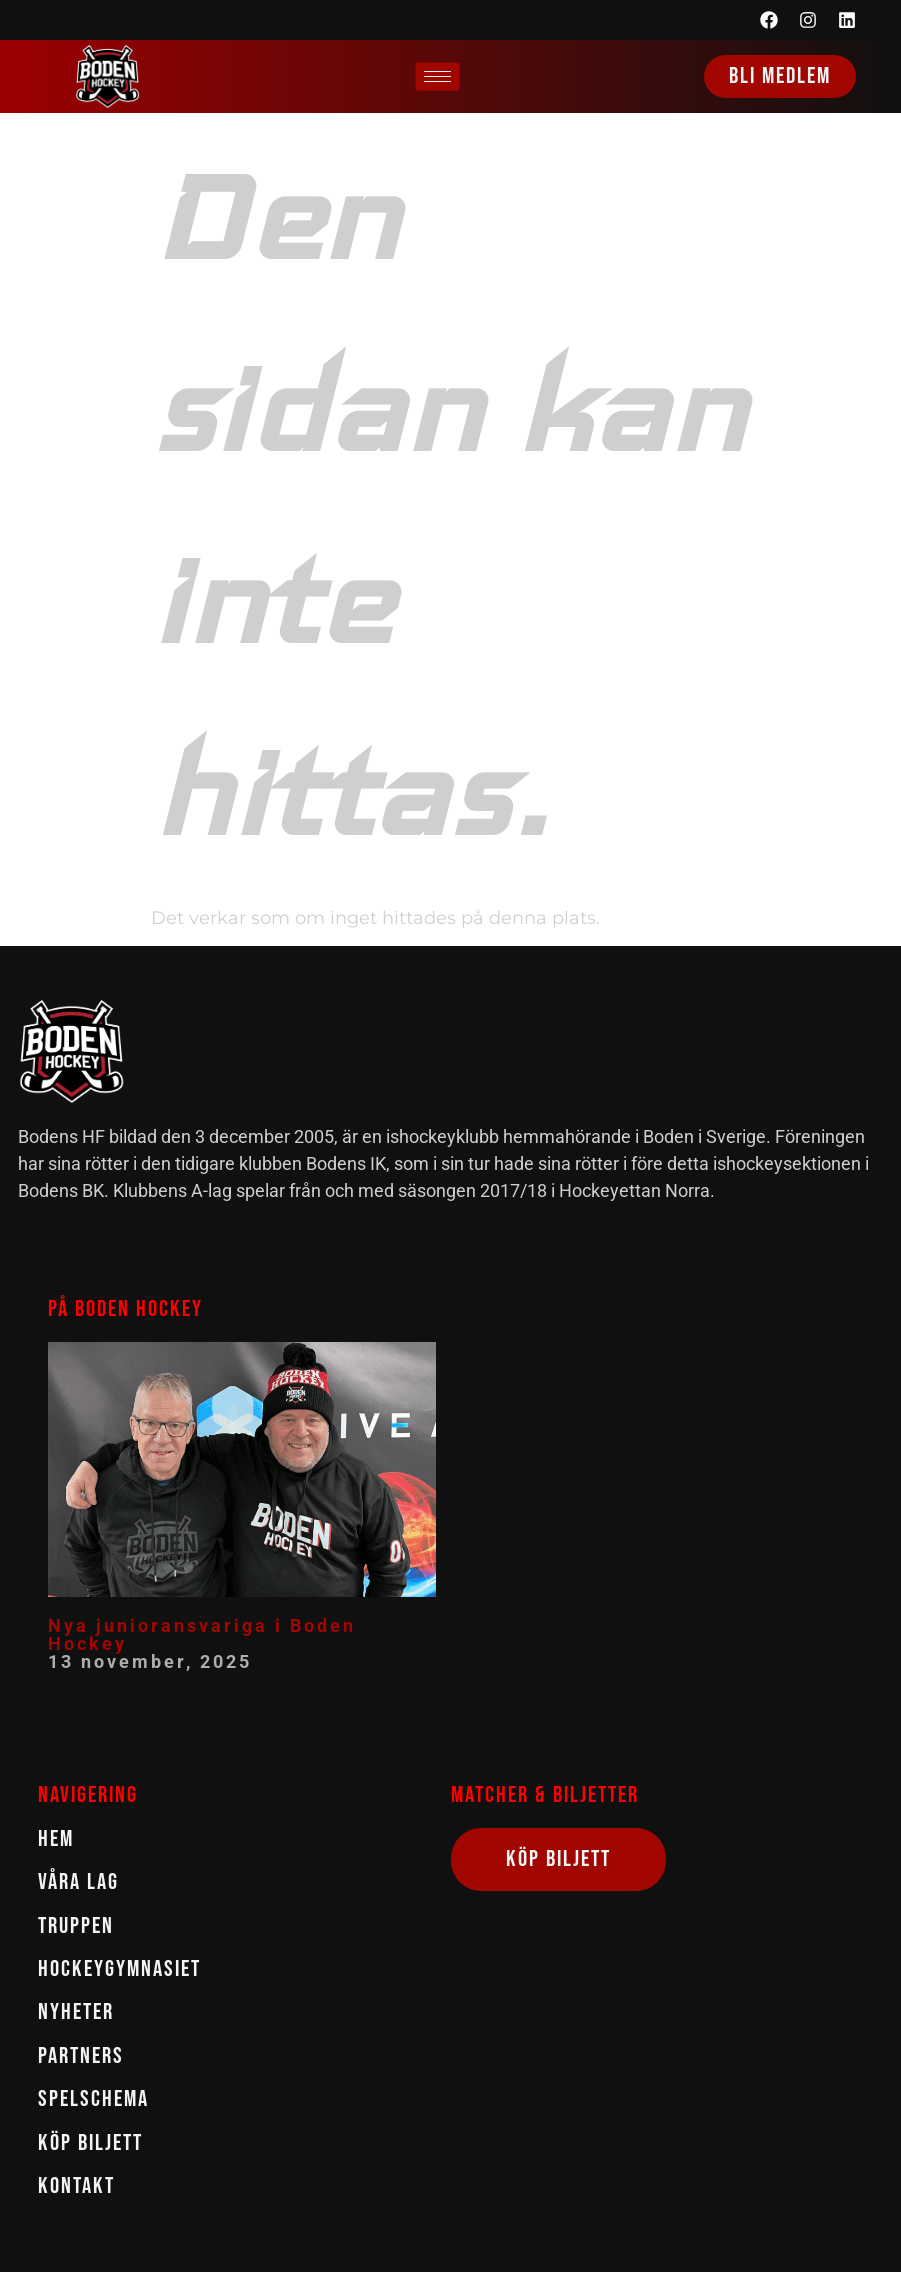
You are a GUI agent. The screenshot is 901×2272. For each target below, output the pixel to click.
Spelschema (93, 2099)
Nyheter (76, 2012)
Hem (56, 1839)
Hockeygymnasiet (119, 1969)
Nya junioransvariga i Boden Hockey (202, 1634)
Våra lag (78, 1882)
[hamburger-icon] (437, 76)
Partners (81, 2056)
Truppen (76, 1926)
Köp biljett (90, 2143)
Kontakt (76, 2186)
